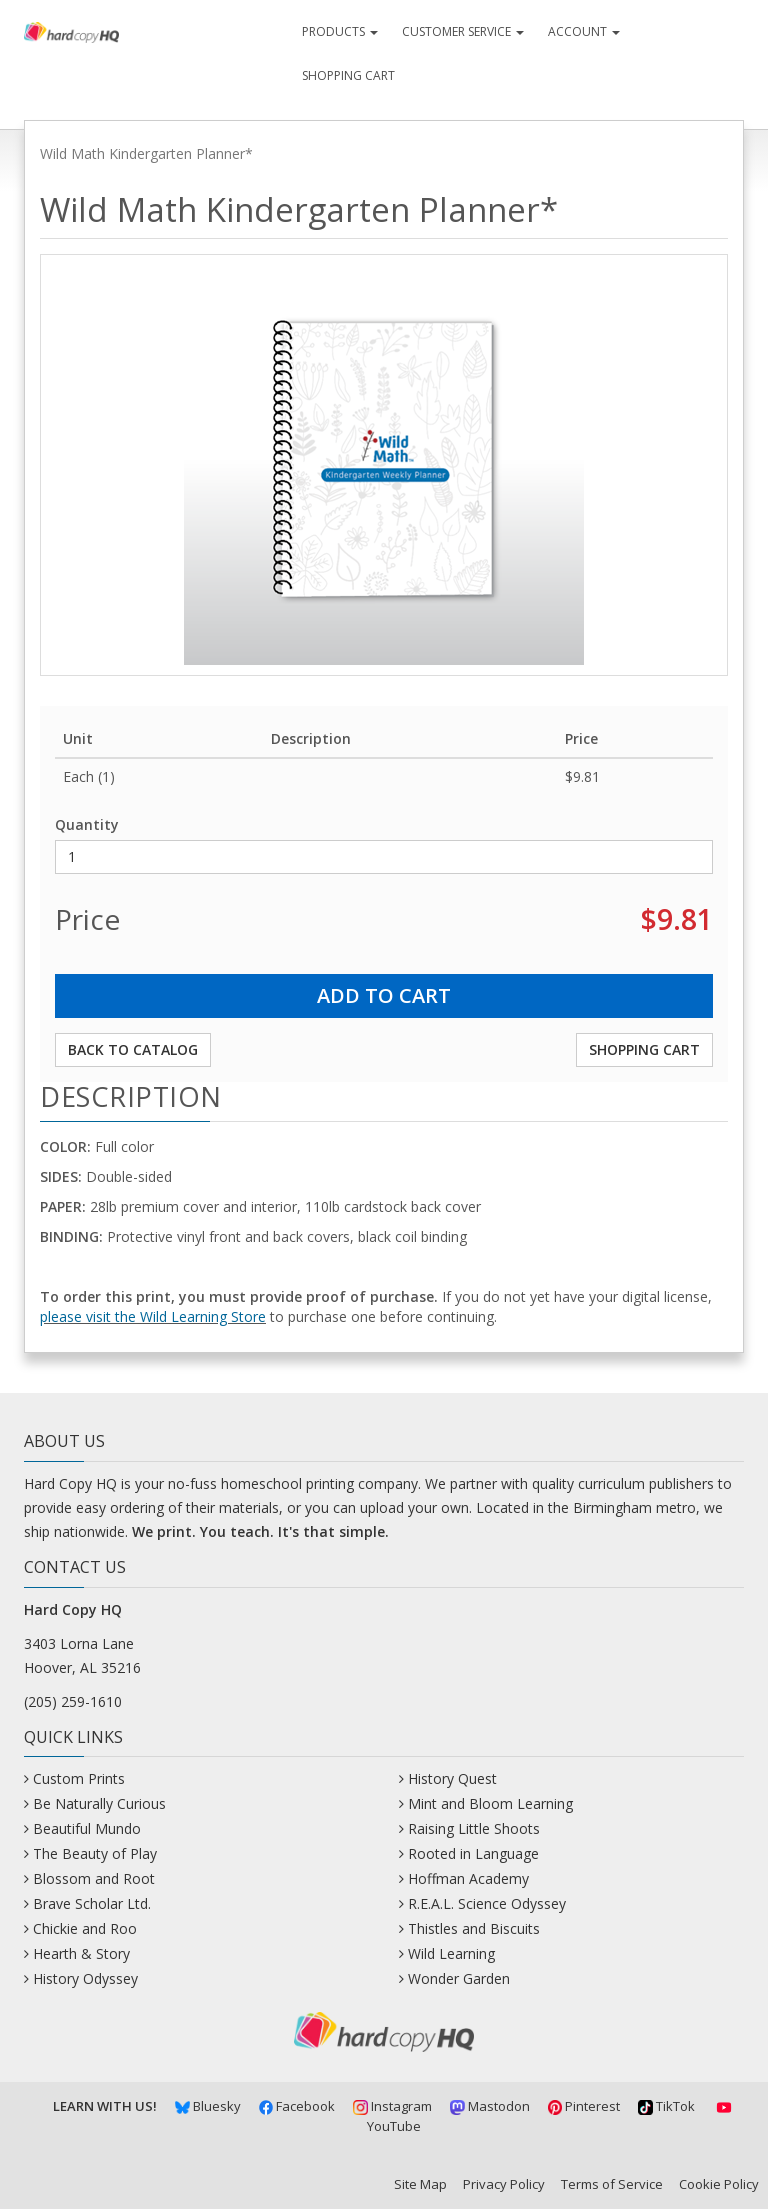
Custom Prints (79, 1778)
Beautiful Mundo (87, 1828)
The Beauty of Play (95, 1853)
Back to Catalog (133, 1049)
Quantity (87, 824)
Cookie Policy (719, 2184)
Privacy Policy (504, 2184)
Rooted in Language (473, 1853)
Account (584, 31)
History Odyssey (85, 1978)
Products (340, 31)
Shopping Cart (348, 75)
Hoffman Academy (468, 1878)
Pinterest (584, 2106)
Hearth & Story (81, 1953)
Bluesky (208, 2106)
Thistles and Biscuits (474, 1928)
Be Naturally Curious (99, 1803)
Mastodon (490, 2106)
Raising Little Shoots (474, 1828)
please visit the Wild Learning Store (153, 1316)
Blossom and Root (94, 1878)
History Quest (452, 1778)
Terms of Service (612, 2184)
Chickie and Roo (85, 1928)
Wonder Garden (459, 1978)
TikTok (666, 2106)
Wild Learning (451, 1953)
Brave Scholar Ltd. (92, 1903)
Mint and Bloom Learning (490, 1803)
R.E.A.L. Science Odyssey (487, 1903)
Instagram (392, 2106)
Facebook (297, 2106)
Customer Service (463, 31)
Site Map (420, 2184)
